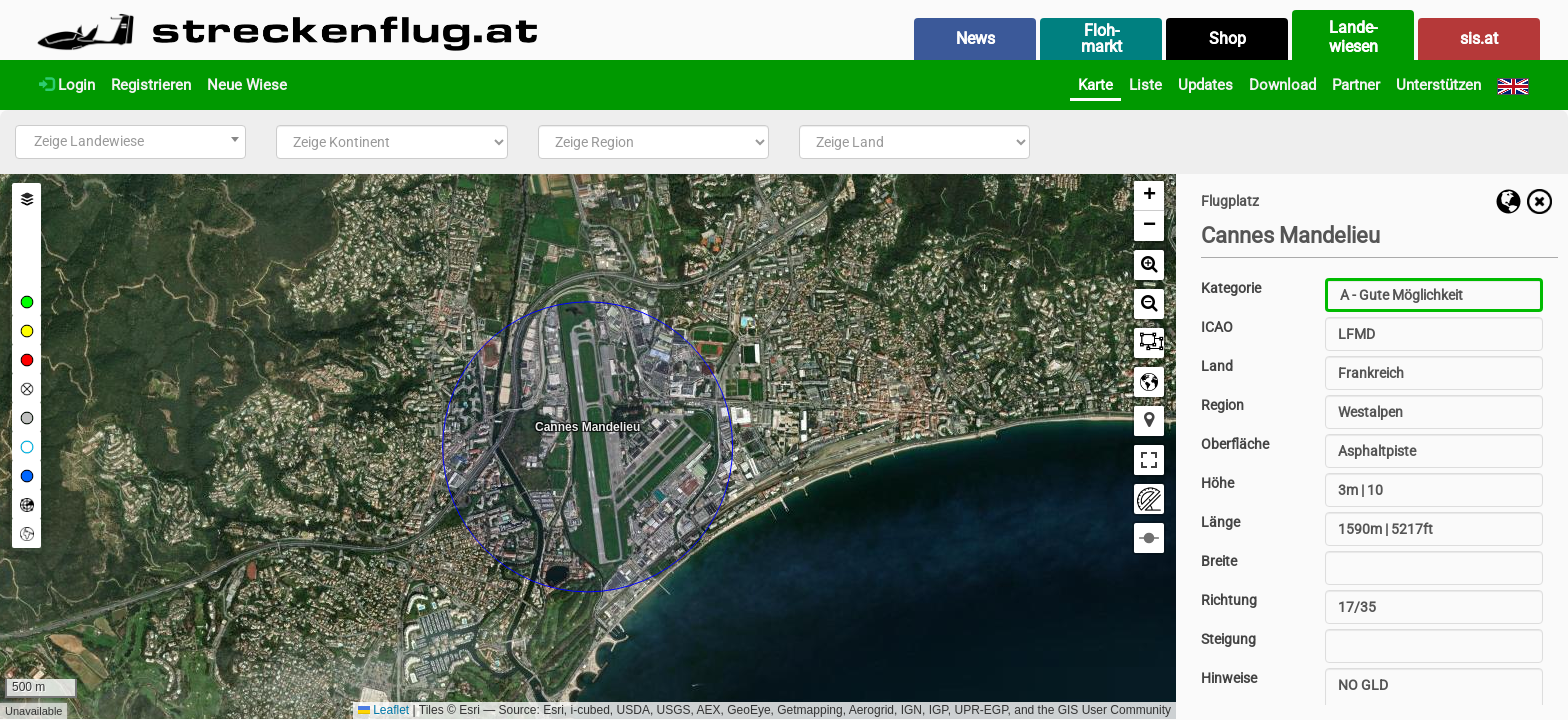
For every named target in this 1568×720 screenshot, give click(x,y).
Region (1222, 405)
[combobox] (130, 142)
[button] (1149, 196)
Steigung (1228, 639)
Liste (1145, 85)
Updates (1205, 85)
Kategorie (1231, 288)
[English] (1513, 85)
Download (1282, 85)
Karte (1095, 85)
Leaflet (383, 710)
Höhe (1217, 483)
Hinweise (1229, 678)
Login (67, 85)
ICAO (1217, 327)
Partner (1356, 85)
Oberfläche (1235, 444)
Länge (1220, 522)
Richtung (1229, 600)
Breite (1219, 561)
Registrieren (151, 85)
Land (1217, 366)
